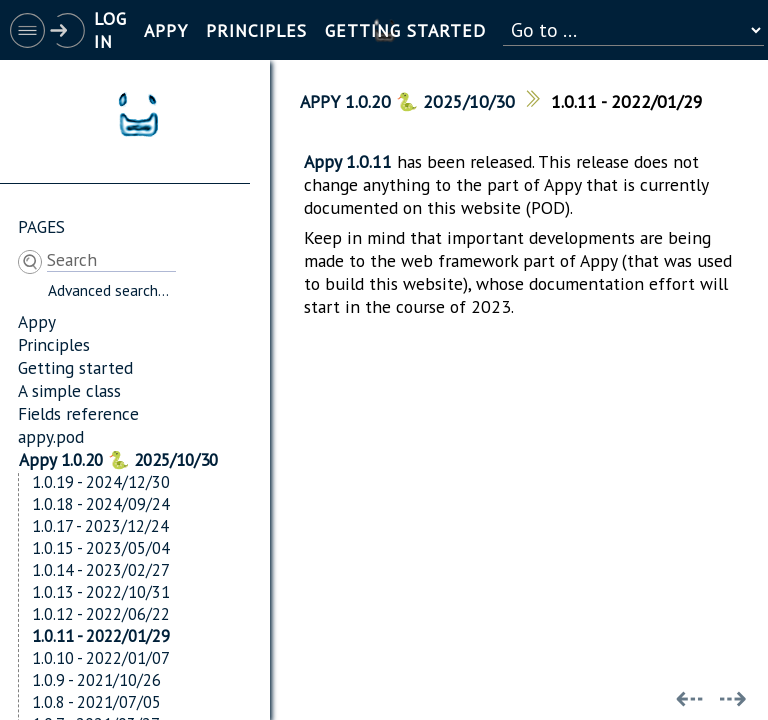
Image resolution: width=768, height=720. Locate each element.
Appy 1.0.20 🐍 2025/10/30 (118, 459)
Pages (41, 226)
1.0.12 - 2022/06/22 (101, 614)
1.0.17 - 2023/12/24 (100, 526)
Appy (37, 321)
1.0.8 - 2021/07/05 (96, 702)
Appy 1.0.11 (348, 161)
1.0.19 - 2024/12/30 (101, 482)
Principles (54, 344)
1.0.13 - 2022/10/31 (101, 592)
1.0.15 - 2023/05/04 (101, 548)
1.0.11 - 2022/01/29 (101, 636)
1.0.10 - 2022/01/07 (101, 658)
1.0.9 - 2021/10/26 (96, 680)
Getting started (75, 367)
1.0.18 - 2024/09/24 (101, 504)
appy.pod (51, 436)
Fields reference (78, 413)
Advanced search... (108, 290)
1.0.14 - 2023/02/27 (101, 570)
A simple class (69, 390)
